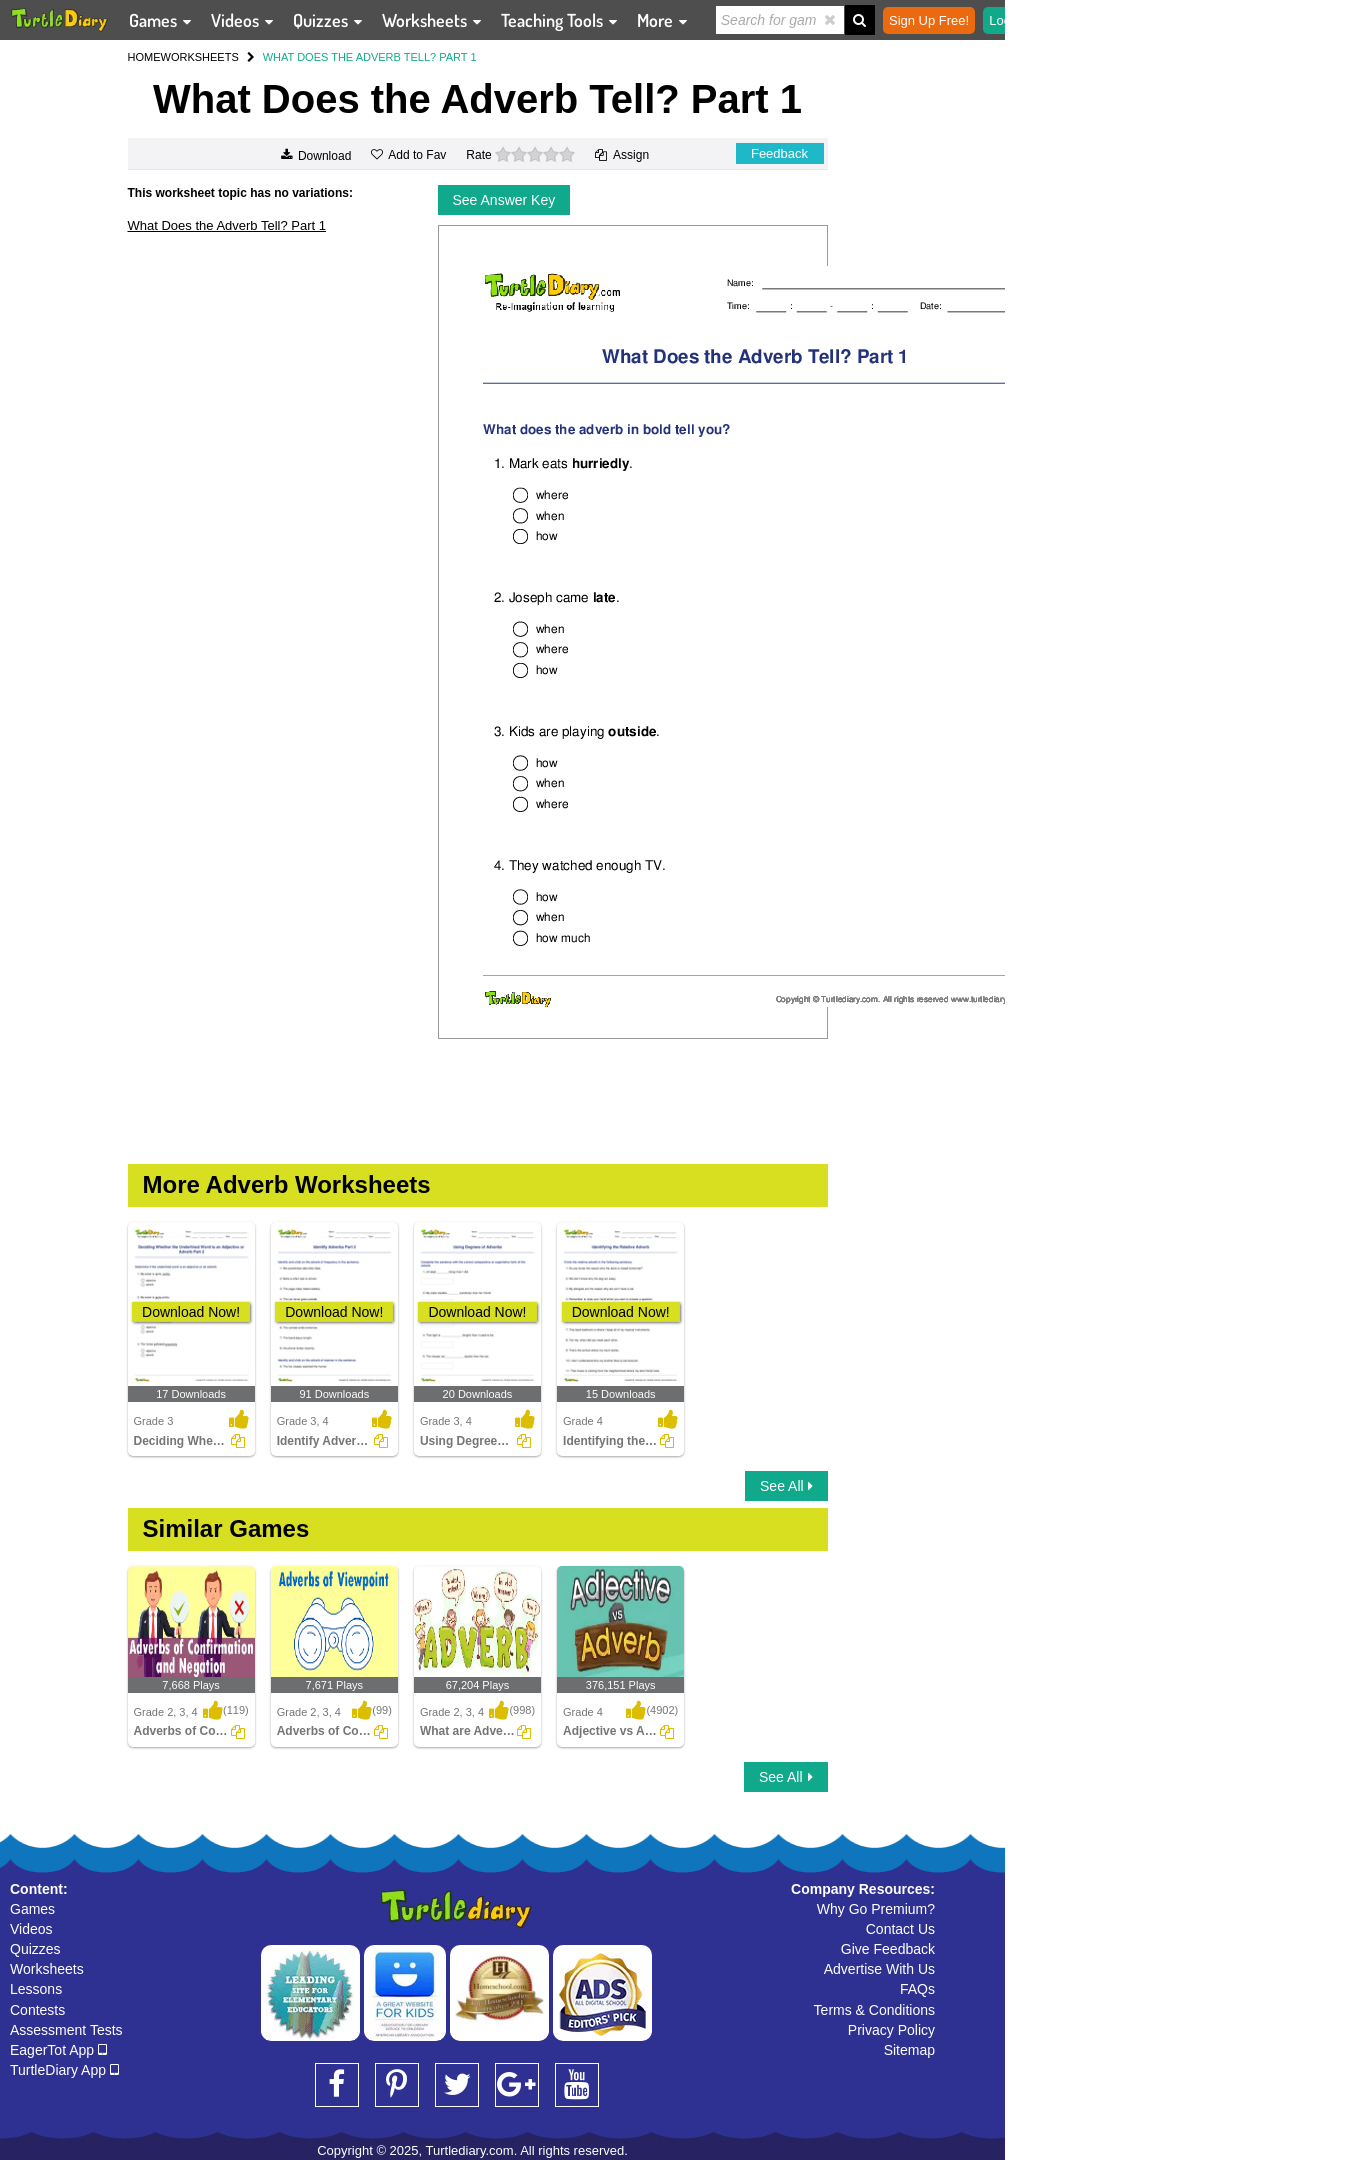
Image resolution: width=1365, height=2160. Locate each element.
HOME (144, 57)
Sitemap (909, 2050)
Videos (31, 1929)
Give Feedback (888, 1949)
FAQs (917, 1989)
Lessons (36, 1989)
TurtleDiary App (64, 2070)
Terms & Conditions (874, 2010)
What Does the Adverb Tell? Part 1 (227, 225)
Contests (37, 2010)
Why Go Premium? (876, 1909)
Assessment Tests (66, 2030)
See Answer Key (504, 200)
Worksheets (47, 1969)
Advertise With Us (879, 1969)
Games (32, 1909)
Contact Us (900, 1929)
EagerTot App (58, 2050)
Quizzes (35, 1949)
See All (786, 1486)
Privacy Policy (891, 2030)
